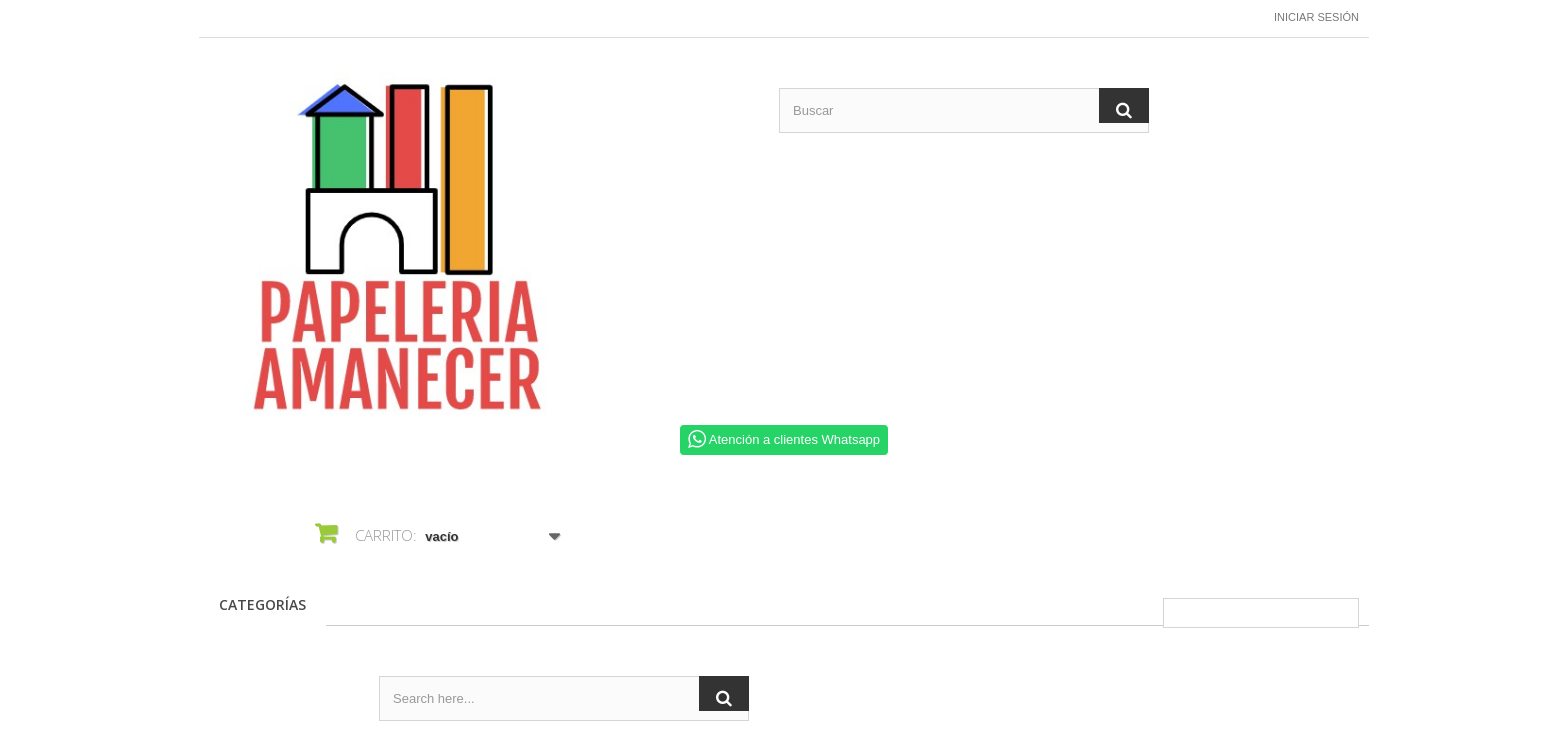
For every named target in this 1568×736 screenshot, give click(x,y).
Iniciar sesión (1316, 17)
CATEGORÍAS (262, 604)
